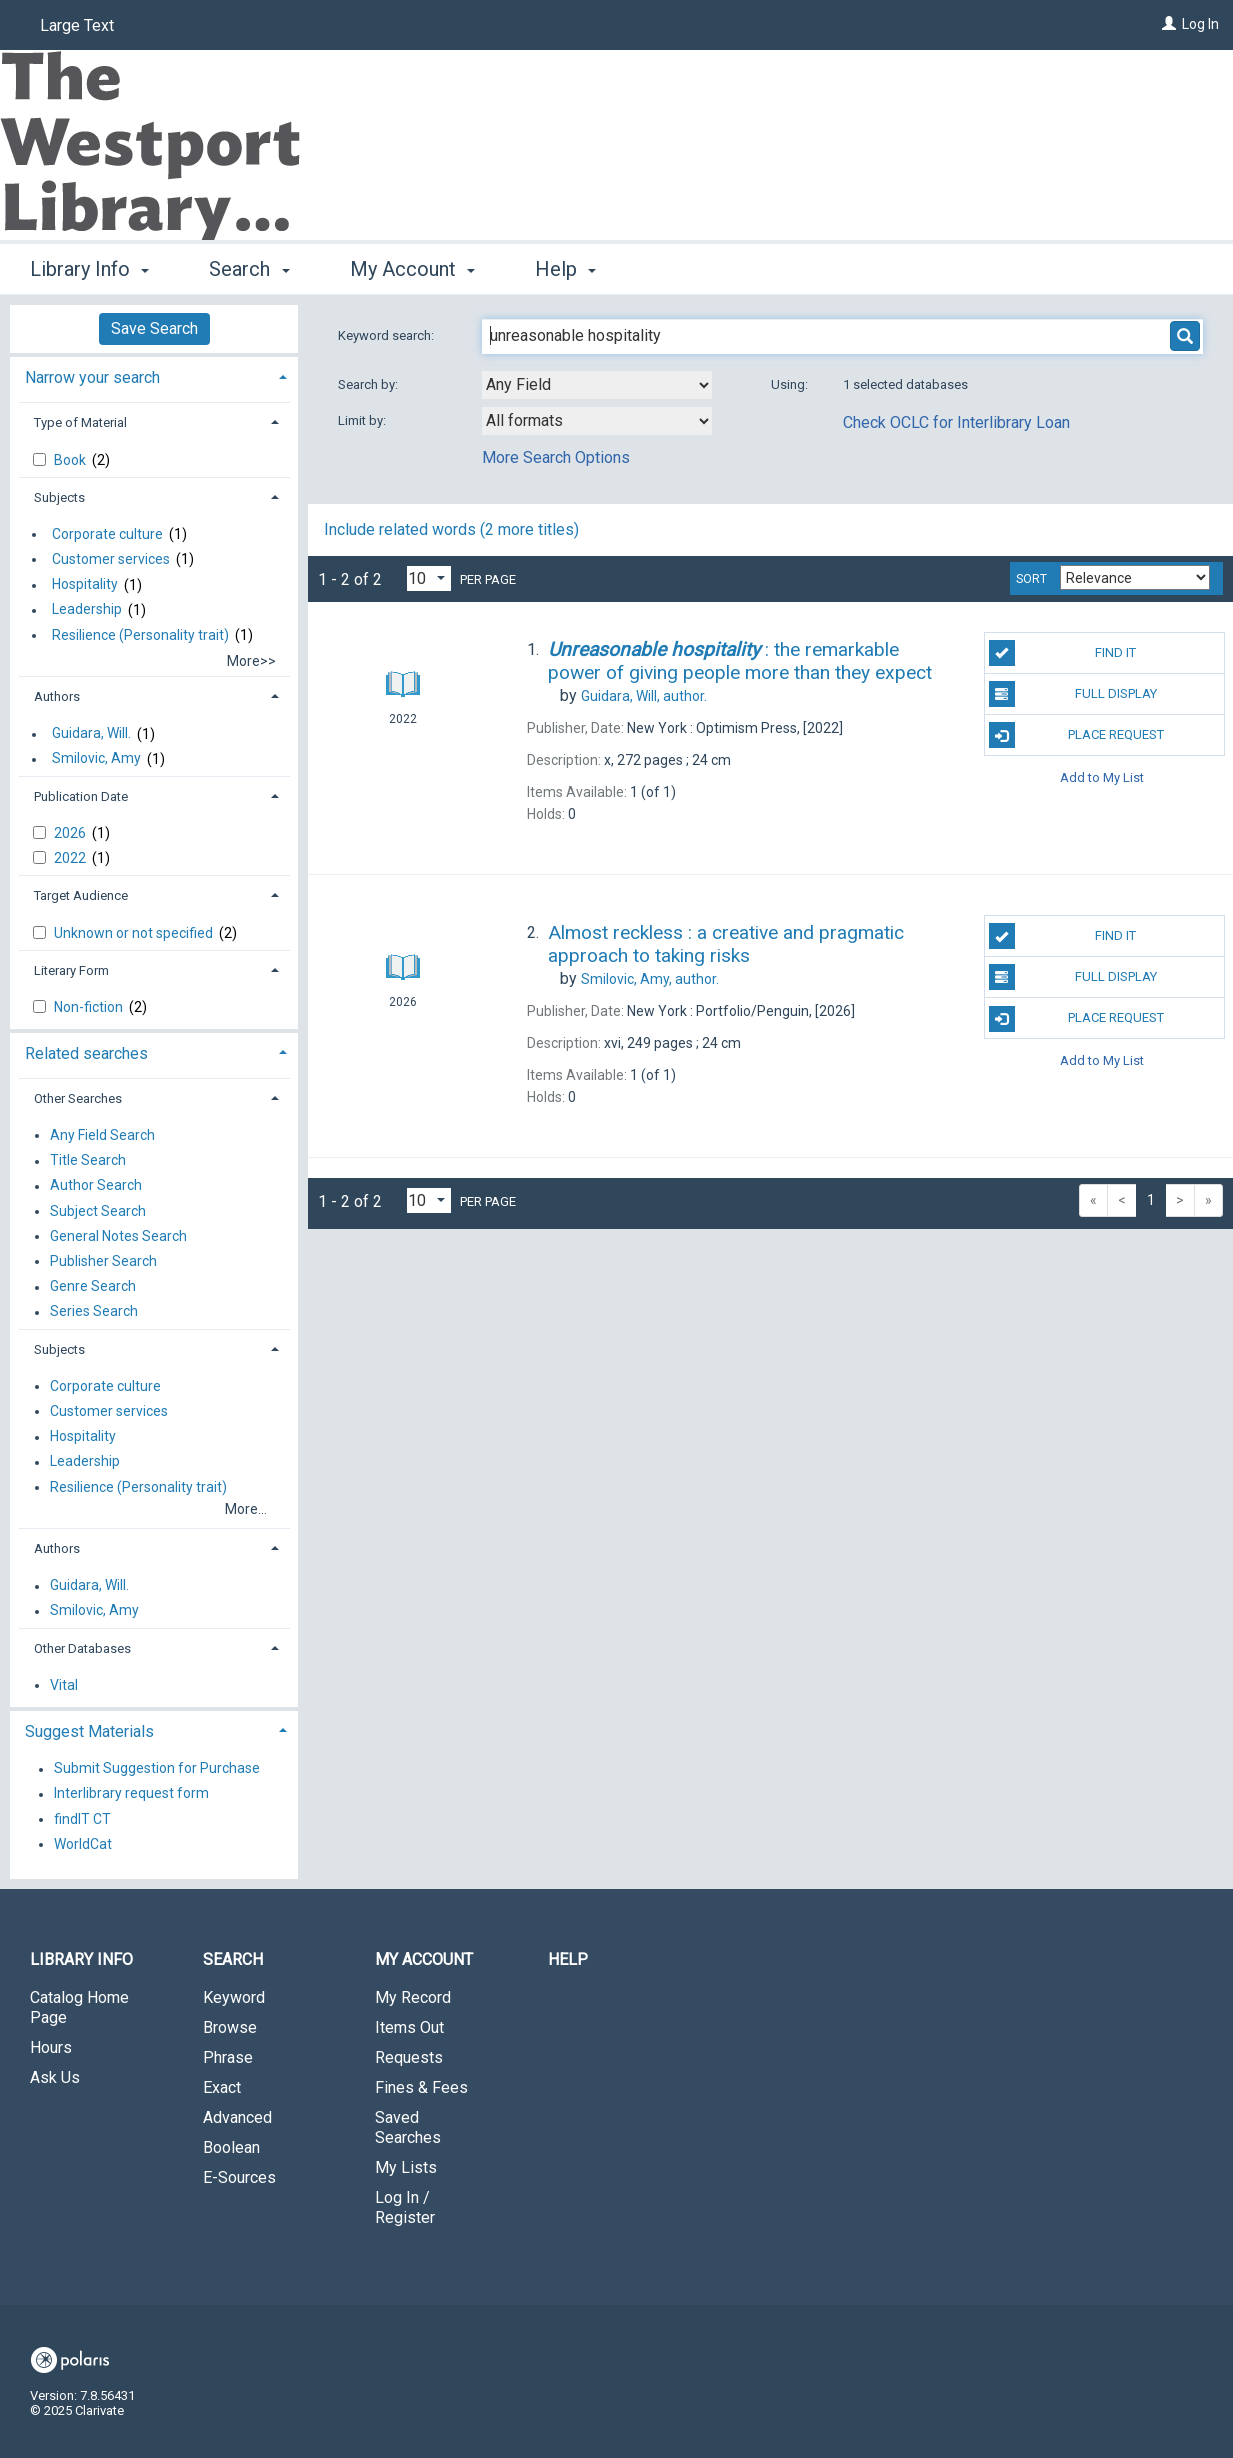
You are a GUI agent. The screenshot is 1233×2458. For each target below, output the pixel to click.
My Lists (406, 2167)
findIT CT (82, 1819)
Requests (409, 2057)
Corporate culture (107, 534)
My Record (413, 1997)
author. (644, 696)
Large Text (77, 25)
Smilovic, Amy (96, 759)
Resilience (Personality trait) (140, 635)
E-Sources (239, 2177)
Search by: (369, 384)
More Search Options (556, 457)
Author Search (96, 1186)
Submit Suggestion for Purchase (157, 1769)
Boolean (231, 2147)
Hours (51, 2047)
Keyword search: (387, 335)
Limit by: (363, 420)
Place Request (1076, 735)
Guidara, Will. (91, 734)
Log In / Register (405, 2207)
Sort (1031, 579)
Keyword (234, 1997)
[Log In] (1169, 24)
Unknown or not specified (135, 933)
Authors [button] (57, 696)
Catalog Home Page (79, 2007)
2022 (71, 858)
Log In (1200, 24)
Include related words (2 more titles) (451, 529)
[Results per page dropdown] (429, 578)
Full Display (1073, 694)
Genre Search (93, 1287)
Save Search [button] (154, 328)
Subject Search (98, 1211)
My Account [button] (412, 269)
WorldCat (83, 1844)
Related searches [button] (86, 1053)
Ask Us (55, 2077)
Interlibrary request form (131, 1794)
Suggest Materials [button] (89, 1731)
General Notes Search (118, 1236)
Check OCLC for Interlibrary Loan (956, 422)
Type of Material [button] (80, 422)
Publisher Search (103, 1261)
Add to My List (1102, 776)
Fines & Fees (421, 2087)
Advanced (237, 2117)
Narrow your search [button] (92, 377)
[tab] (154, 375)
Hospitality (85, 585)
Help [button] (565, 269)
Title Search (88, 1161)
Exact (222, 2087)
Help (568, 1959)
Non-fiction (90, 1007)
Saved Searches (408, 2127)
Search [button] (249, 269)
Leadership (87, 610)
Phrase (228, 2057)
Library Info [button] (89, 269)
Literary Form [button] (71, 970)
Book (71, 460)
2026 (71, 833)
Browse (230, 2027)
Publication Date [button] (81, 796)
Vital (64, 1685)
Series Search (94, 1312)
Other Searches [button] (78, 1098)
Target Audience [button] (81, 895)
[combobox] (597, 385)
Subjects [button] (59, 497)
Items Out (409, 2027)
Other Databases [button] (82, 1648)
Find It (1063, 653)
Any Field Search (102, 1135)
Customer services (111, 559)
